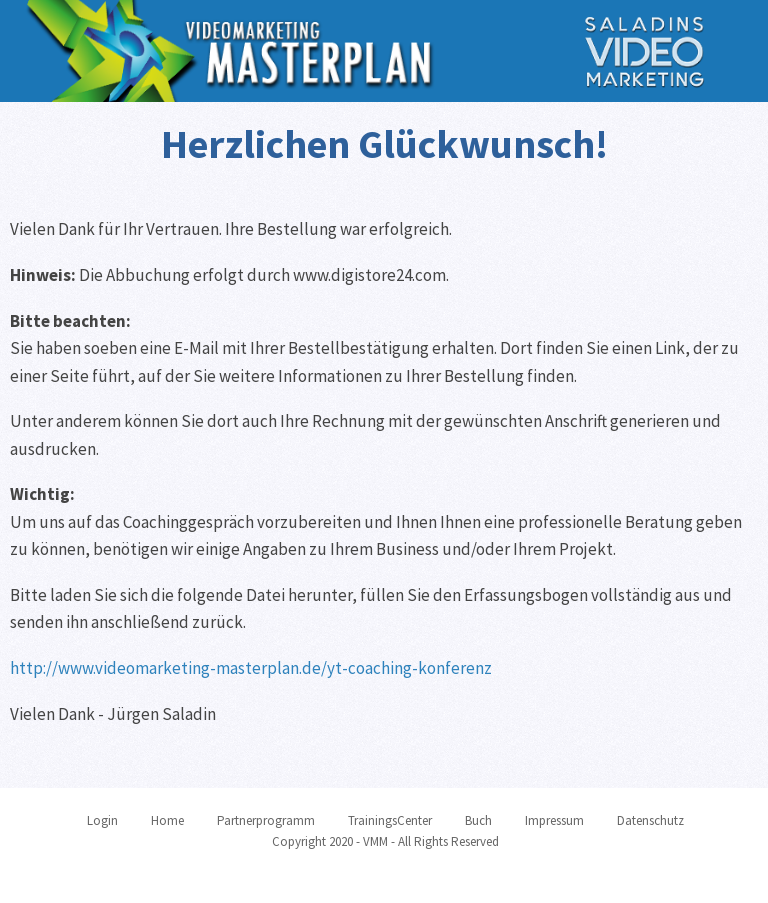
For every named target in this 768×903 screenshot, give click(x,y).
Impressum (554, 820)
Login (102, 820)
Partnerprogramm (266, 820)
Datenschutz (650, 820)
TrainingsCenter (390, 820)
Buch (478, 820)
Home (167, 820)
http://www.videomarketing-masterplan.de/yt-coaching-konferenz (251, 668)
